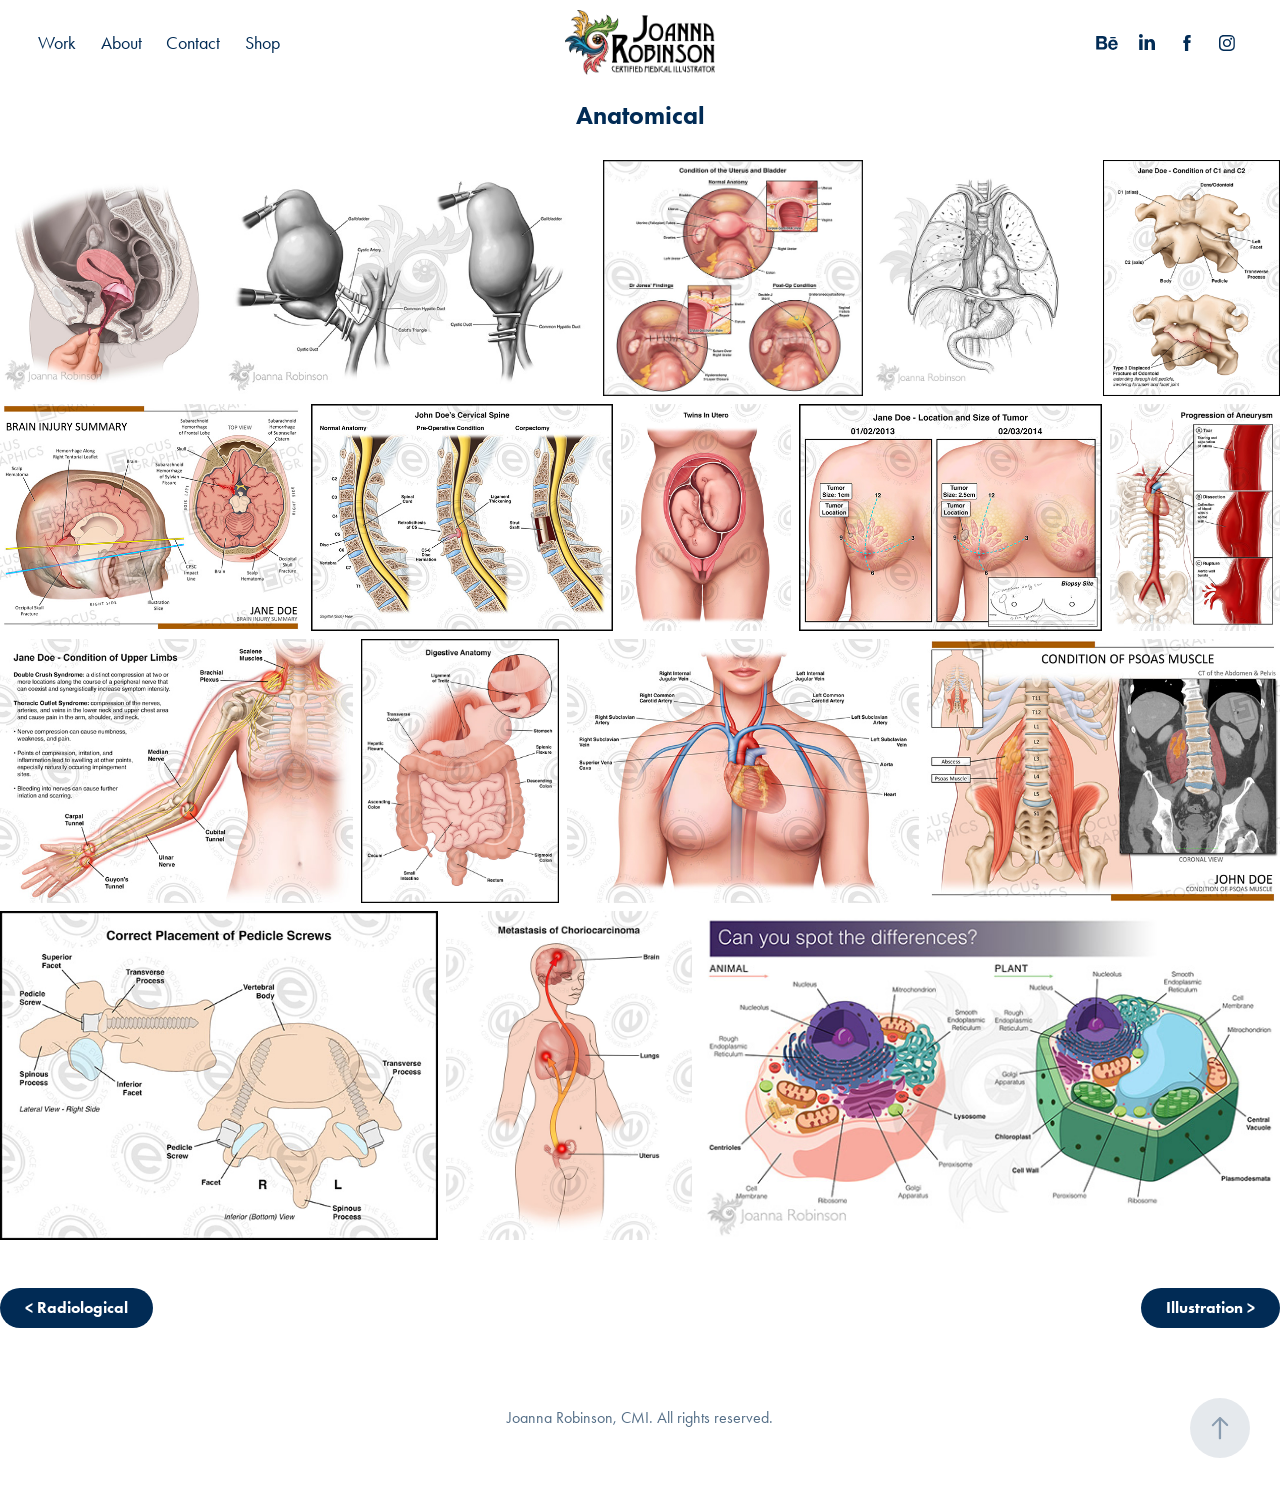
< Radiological (76, 1307)
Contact (193, 43)
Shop (262, 43)
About (121, 43)
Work (57, 43)
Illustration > (1210, 1307)
